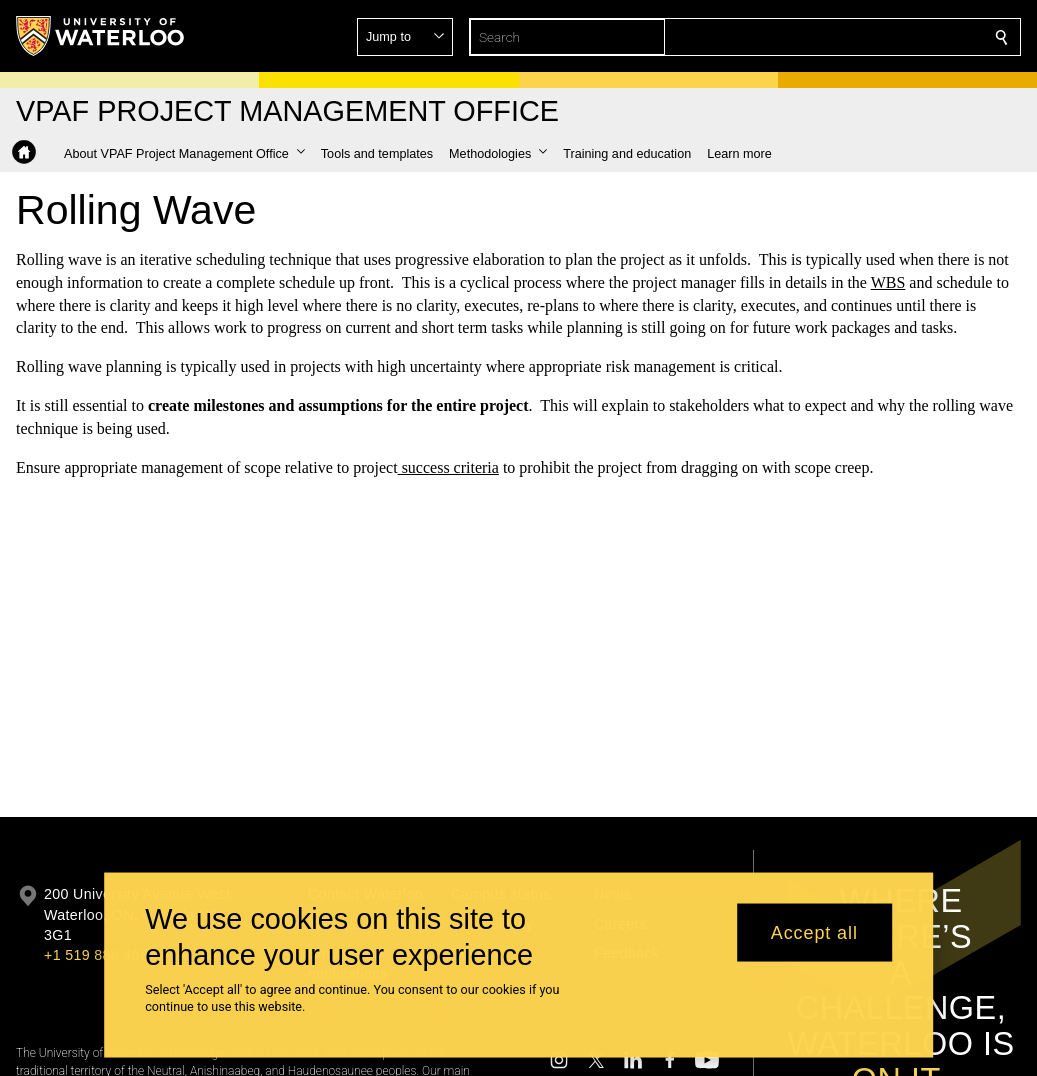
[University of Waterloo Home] (101, 36)
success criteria (448, 466)
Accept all (814, 932)
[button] (857, 37)
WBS (888, 282)
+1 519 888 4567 (100, 955)
